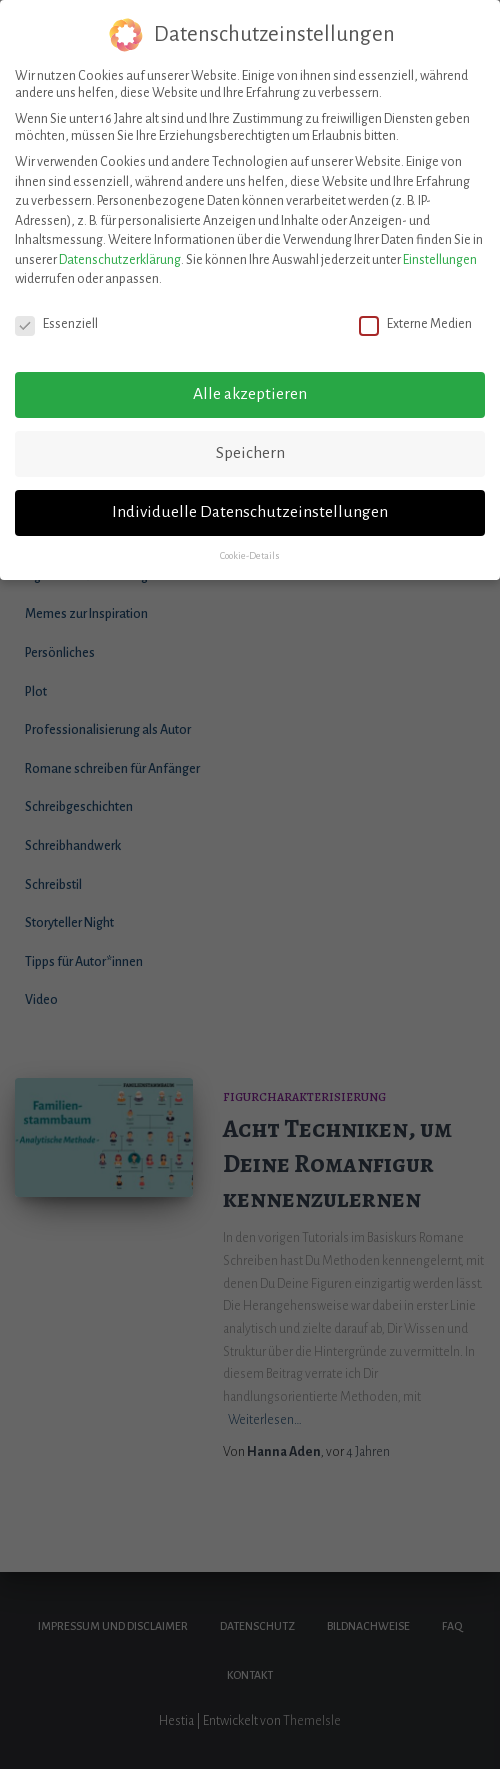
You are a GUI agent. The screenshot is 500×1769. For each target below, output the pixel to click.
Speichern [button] (250, 443)
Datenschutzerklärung (120, 250)
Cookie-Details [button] (250, 546)
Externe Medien (415, 315)
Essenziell (56, 315)
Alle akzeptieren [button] (250, 384)
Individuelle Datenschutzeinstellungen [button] (250, 502)
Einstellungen (440, 250)
